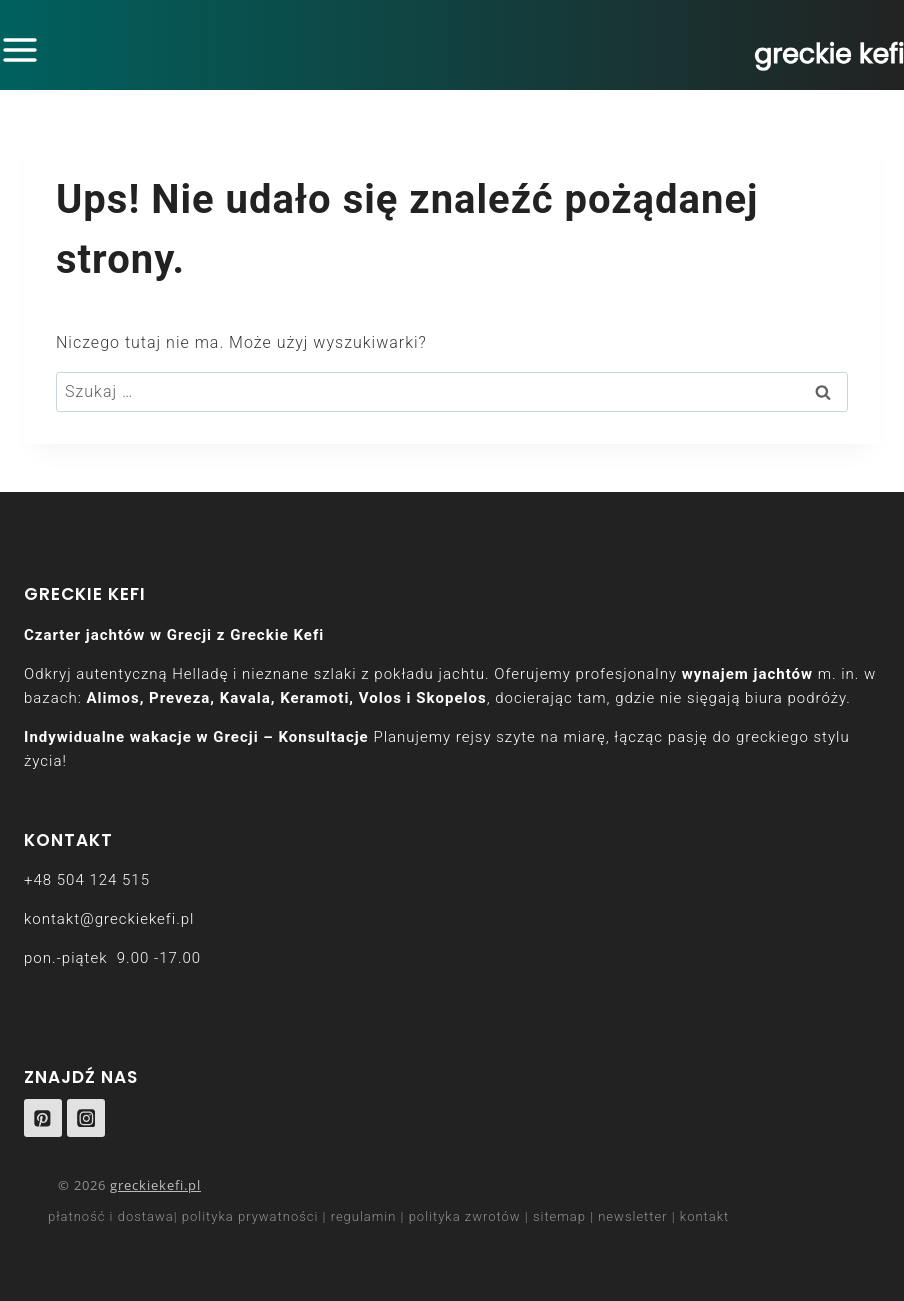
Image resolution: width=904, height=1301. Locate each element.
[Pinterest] (43, 1118)
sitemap (559, 1216)
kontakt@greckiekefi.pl (109, 919)
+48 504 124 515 (87, 880)
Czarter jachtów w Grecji (118, 635)
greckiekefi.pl (155, 1185)
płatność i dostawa (111, 1216)
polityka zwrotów (465, 1216)
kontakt (705, 1216)
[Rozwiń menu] (24, 49)
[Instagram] (86, 1118)
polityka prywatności (250, 1216)
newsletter (632, 1216)
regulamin (364, 1216)
